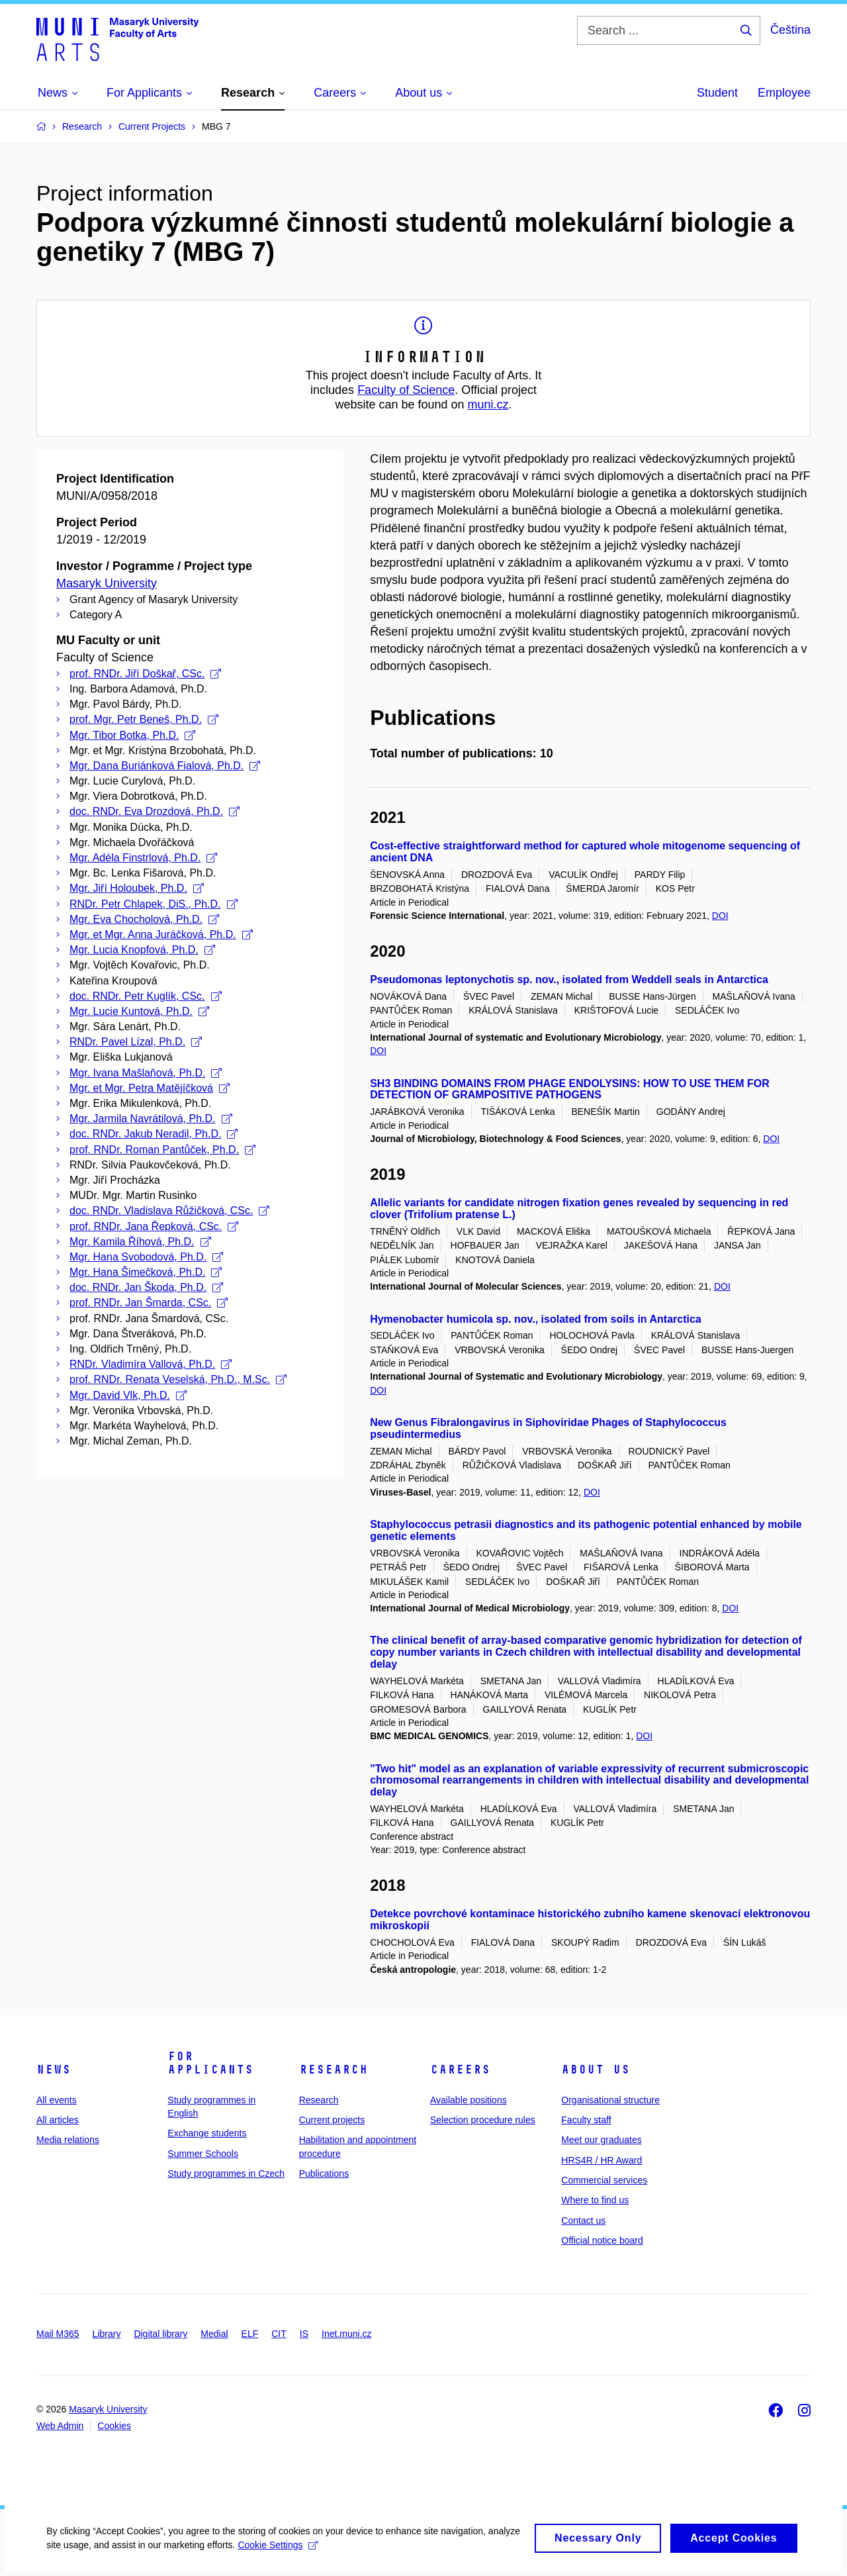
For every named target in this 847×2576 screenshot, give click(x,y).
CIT (279, 2333)
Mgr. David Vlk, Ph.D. (128, 1395)
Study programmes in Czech (226, 2173)
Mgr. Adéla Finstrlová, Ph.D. (143, 857)
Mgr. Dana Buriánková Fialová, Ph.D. (164, 765)
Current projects (332, 2120)
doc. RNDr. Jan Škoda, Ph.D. (146, 1287)
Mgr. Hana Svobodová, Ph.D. (146, 1257)
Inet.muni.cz (346, 2333)
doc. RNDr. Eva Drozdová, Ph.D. (154, 811)
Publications (324, 2173)
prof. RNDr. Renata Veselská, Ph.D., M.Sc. (178, 1379)
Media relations (67, 2139)
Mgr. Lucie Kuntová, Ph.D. (139, 1011)
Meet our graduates (601, 2139)
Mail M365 (57, 2333)
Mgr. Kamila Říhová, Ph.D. (140, 1241)
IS (304, 2333)
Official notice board (602, 2240)
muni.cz (488, 404)
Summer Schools (202, 2153)
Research (333, 2069)
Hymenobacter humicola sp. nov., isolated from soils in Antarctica (535, 1319)
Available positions (468, 2100)
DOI (720, 915)
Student (717, 92)
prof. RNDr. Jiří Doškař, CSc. (145, 673)
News (53, 2069)
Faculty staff (586, 2120)
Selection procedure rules (482, 2120)
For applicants (210, 2063)
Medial (214, 2333)
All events (56, 2100)
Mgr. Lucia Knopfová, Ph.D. (142, 949)
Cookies (114, 2425)
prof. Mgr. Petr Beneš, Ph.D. (143, 719)
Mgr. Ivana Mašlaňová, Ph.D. (145, 1072)
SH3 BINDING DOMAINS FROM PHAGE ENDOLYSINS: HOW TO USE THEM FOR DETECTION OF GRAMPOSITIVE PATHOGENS (570, 1089)
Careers (460, 2069)
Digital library (160, 2333)
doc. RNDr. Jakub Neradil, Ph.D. (153, 1133)
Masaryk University (106, 583)
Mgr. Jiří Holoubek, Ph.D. (136, 888)
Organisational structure (610, 2100)
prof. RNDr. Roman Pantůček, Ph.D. (162, 1149)
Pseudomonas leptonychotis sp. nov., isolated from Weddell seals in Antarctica (569, 979)
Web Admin (59, 2425)
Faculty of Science (406, 390)
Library (107, 2333)
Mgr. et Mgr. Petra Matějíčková (149, 1088)
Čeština (790, 29)
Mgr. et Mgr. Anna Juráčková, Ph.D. (161, 934)
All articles (57, 2120)
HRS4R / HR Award (601, 2160)
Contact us (583, 2220)
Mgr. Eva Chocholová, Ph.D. (144, 919)
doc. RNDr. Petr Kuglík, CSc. (145, 996)
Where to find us (595, 2200)
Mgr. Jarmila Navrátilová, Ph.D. (150, 1118)
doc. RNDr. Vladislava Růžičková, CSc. (169, 1210)
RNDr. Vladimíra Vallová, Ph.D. (150, 1364)
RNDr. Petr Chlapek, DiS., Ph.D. (153, 904)
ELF (250, 2333)
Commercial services (604, 2180)
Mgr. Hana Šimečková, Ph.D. (145, 1272)
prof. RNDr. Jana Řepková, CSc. (153, 1226)
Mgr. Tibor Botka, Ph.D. (132, 735)
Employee (784, 92)
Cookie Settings (312, 2554)
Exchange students (206, 2133)
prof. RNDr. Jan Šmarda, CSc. (148, 1302)
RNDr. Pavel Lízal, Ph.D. (135, 1041)
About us (595, 2069)
